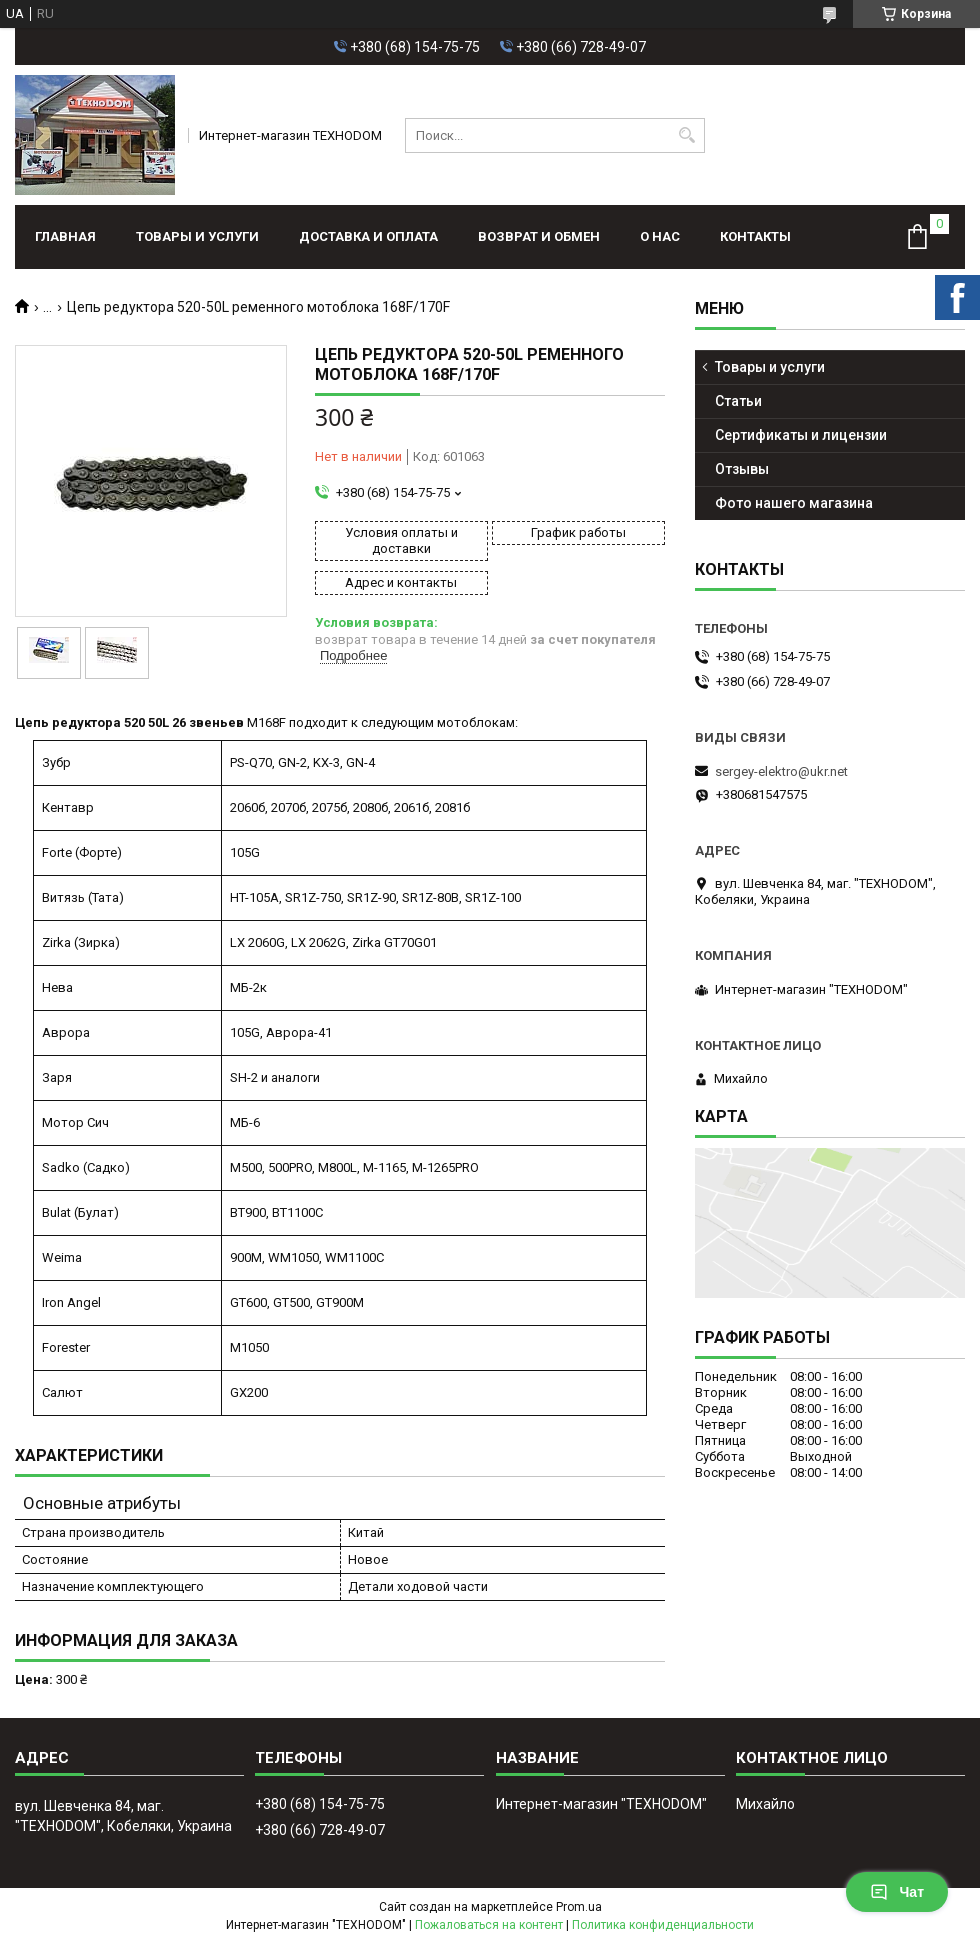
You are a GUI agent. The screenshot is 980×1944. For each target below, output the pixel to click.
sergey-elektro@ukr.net (781, 771)
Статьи (738, 401)
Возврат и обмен (539, 236)
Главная (65, 236)
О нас (660, 236)
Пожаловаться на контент (489, 1925)
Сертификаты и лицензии (801, 435)
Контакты (755, 236)
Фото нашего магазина (794, 503)
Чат (897, 1892)
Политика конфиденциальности (663, 1925)
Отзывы (742, 469)
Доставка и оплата (368, 236)
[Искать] (687, 135)
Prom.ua (579, 1907)
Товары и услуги (197, 236)
